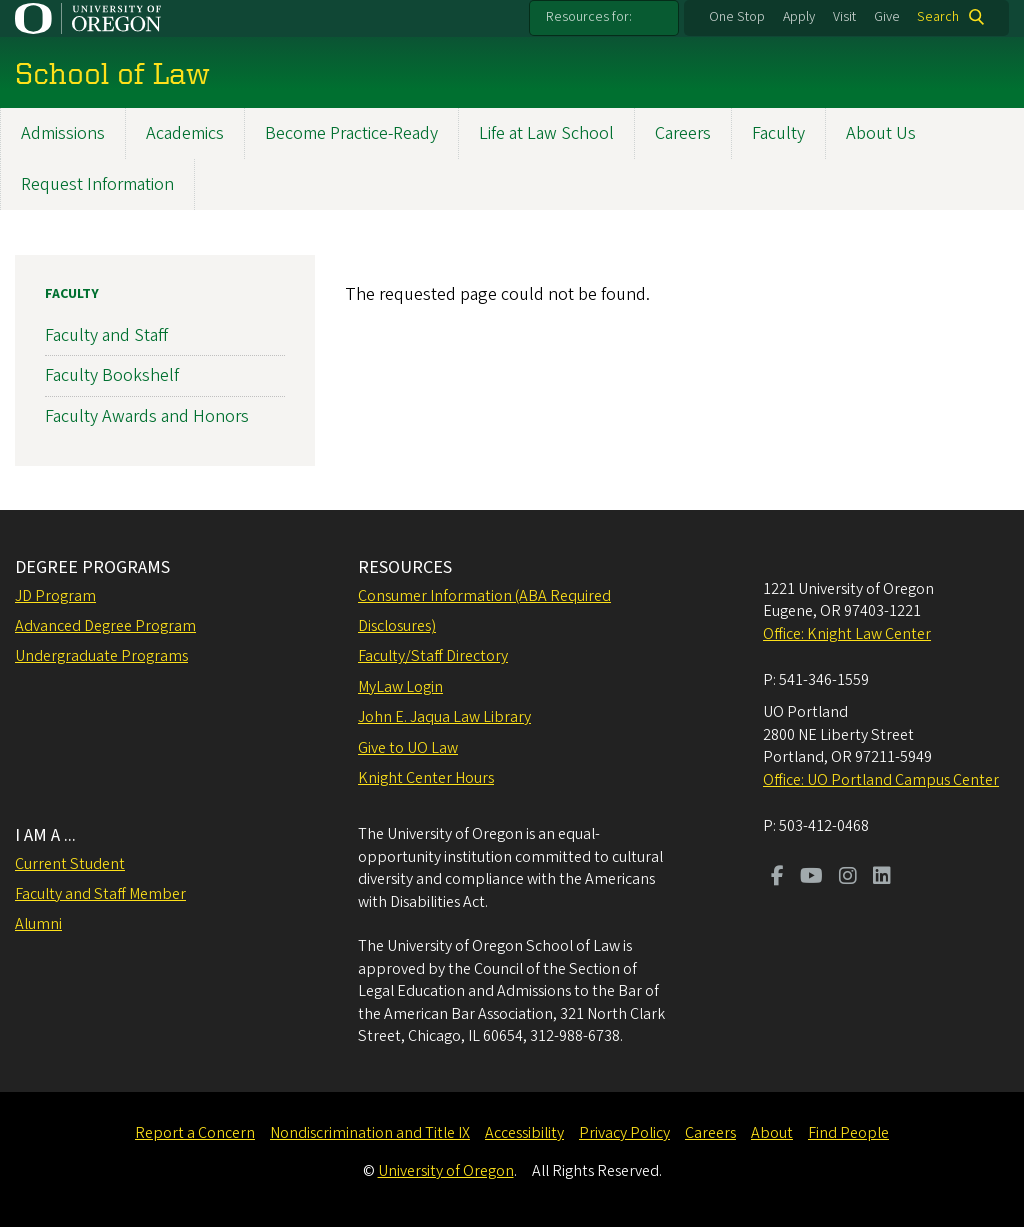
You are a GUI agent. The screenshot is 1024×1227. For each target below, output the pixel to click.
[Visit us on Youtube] (811, 878)
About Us (881, 133)
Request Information (97, 184)
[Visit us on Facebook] (777, 878)
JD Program (55, 596)
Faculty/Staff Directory (433, 656)
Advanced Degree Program (105, 626)
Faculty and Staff (106, 335)
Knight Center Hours (426, 778)
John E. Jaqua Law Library (444, 717)
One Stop (737, 17)
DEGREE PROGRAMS (92, 567)
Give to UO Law (408, 748)
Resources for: (589, 17)
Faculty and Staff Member (100, 894)
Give (887, 17)
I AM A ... (45, 835)
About (772, 1133)
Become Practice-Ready (351, 133)
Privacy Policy (624, 1133)
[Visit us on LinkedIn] (882, 878)
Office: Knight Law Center (847, 634)
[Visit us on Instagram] (848, 878)
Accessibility (524, 1133)
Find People (848, 1133)
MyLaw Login (400, 687)
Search (938, 17)
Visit (844, 17)
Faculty (778, 133)
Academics (185, 133)
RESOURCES (405, 567)
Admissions (63, 133)
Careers (683, 133)
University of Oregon (446, 1171)
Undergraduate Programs (101, 656)
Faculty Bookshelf (112, 375)
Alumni (38, 924)
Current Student (70, 864)
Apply (799, 17)
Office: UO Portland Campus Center (881, 780)
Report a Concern (195, 1133)
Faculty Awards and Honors (147, 415)
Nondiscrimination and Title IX (370, 1133)
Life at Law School (546, 133)
